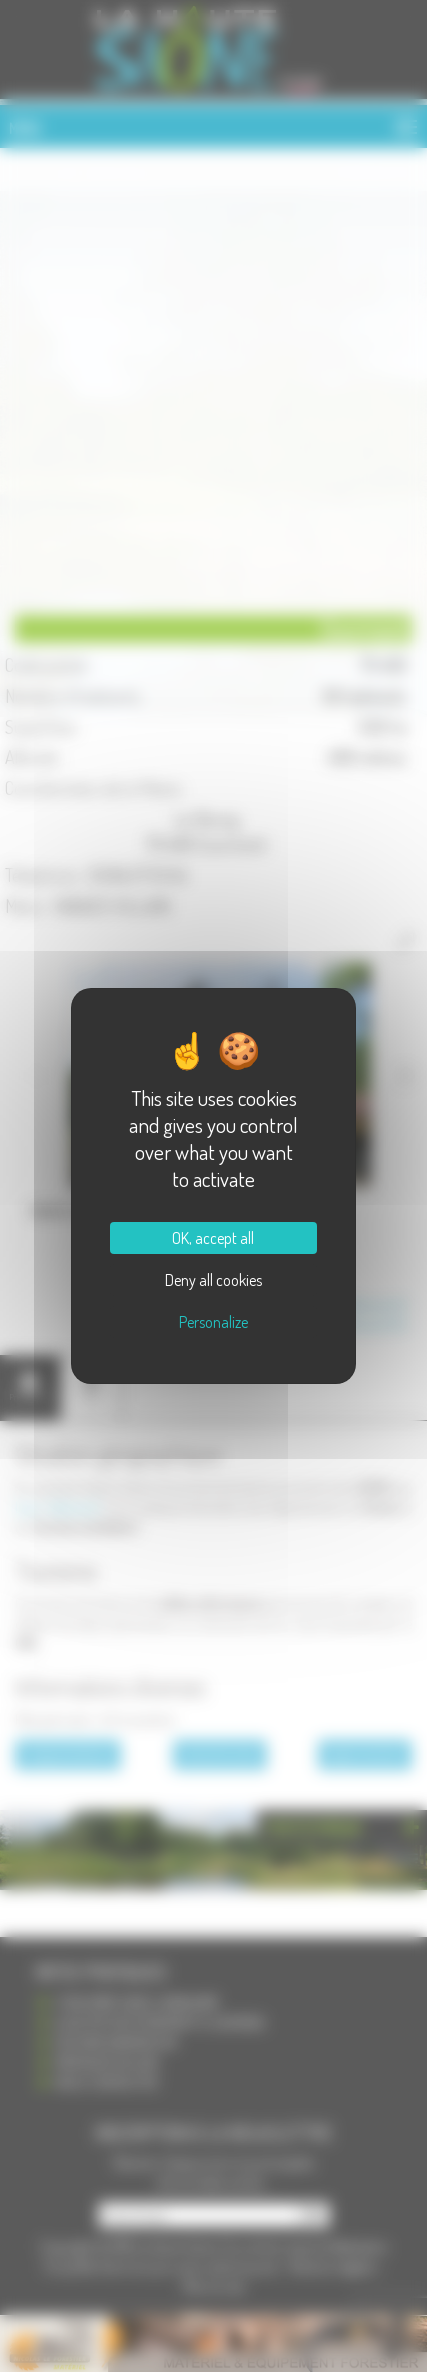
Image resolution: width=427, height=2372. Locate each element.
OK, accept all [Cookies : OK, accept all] (213, 1238)
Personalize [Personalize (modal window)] (213, 1322)
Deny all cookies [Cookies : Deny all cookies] (213, 1280)
